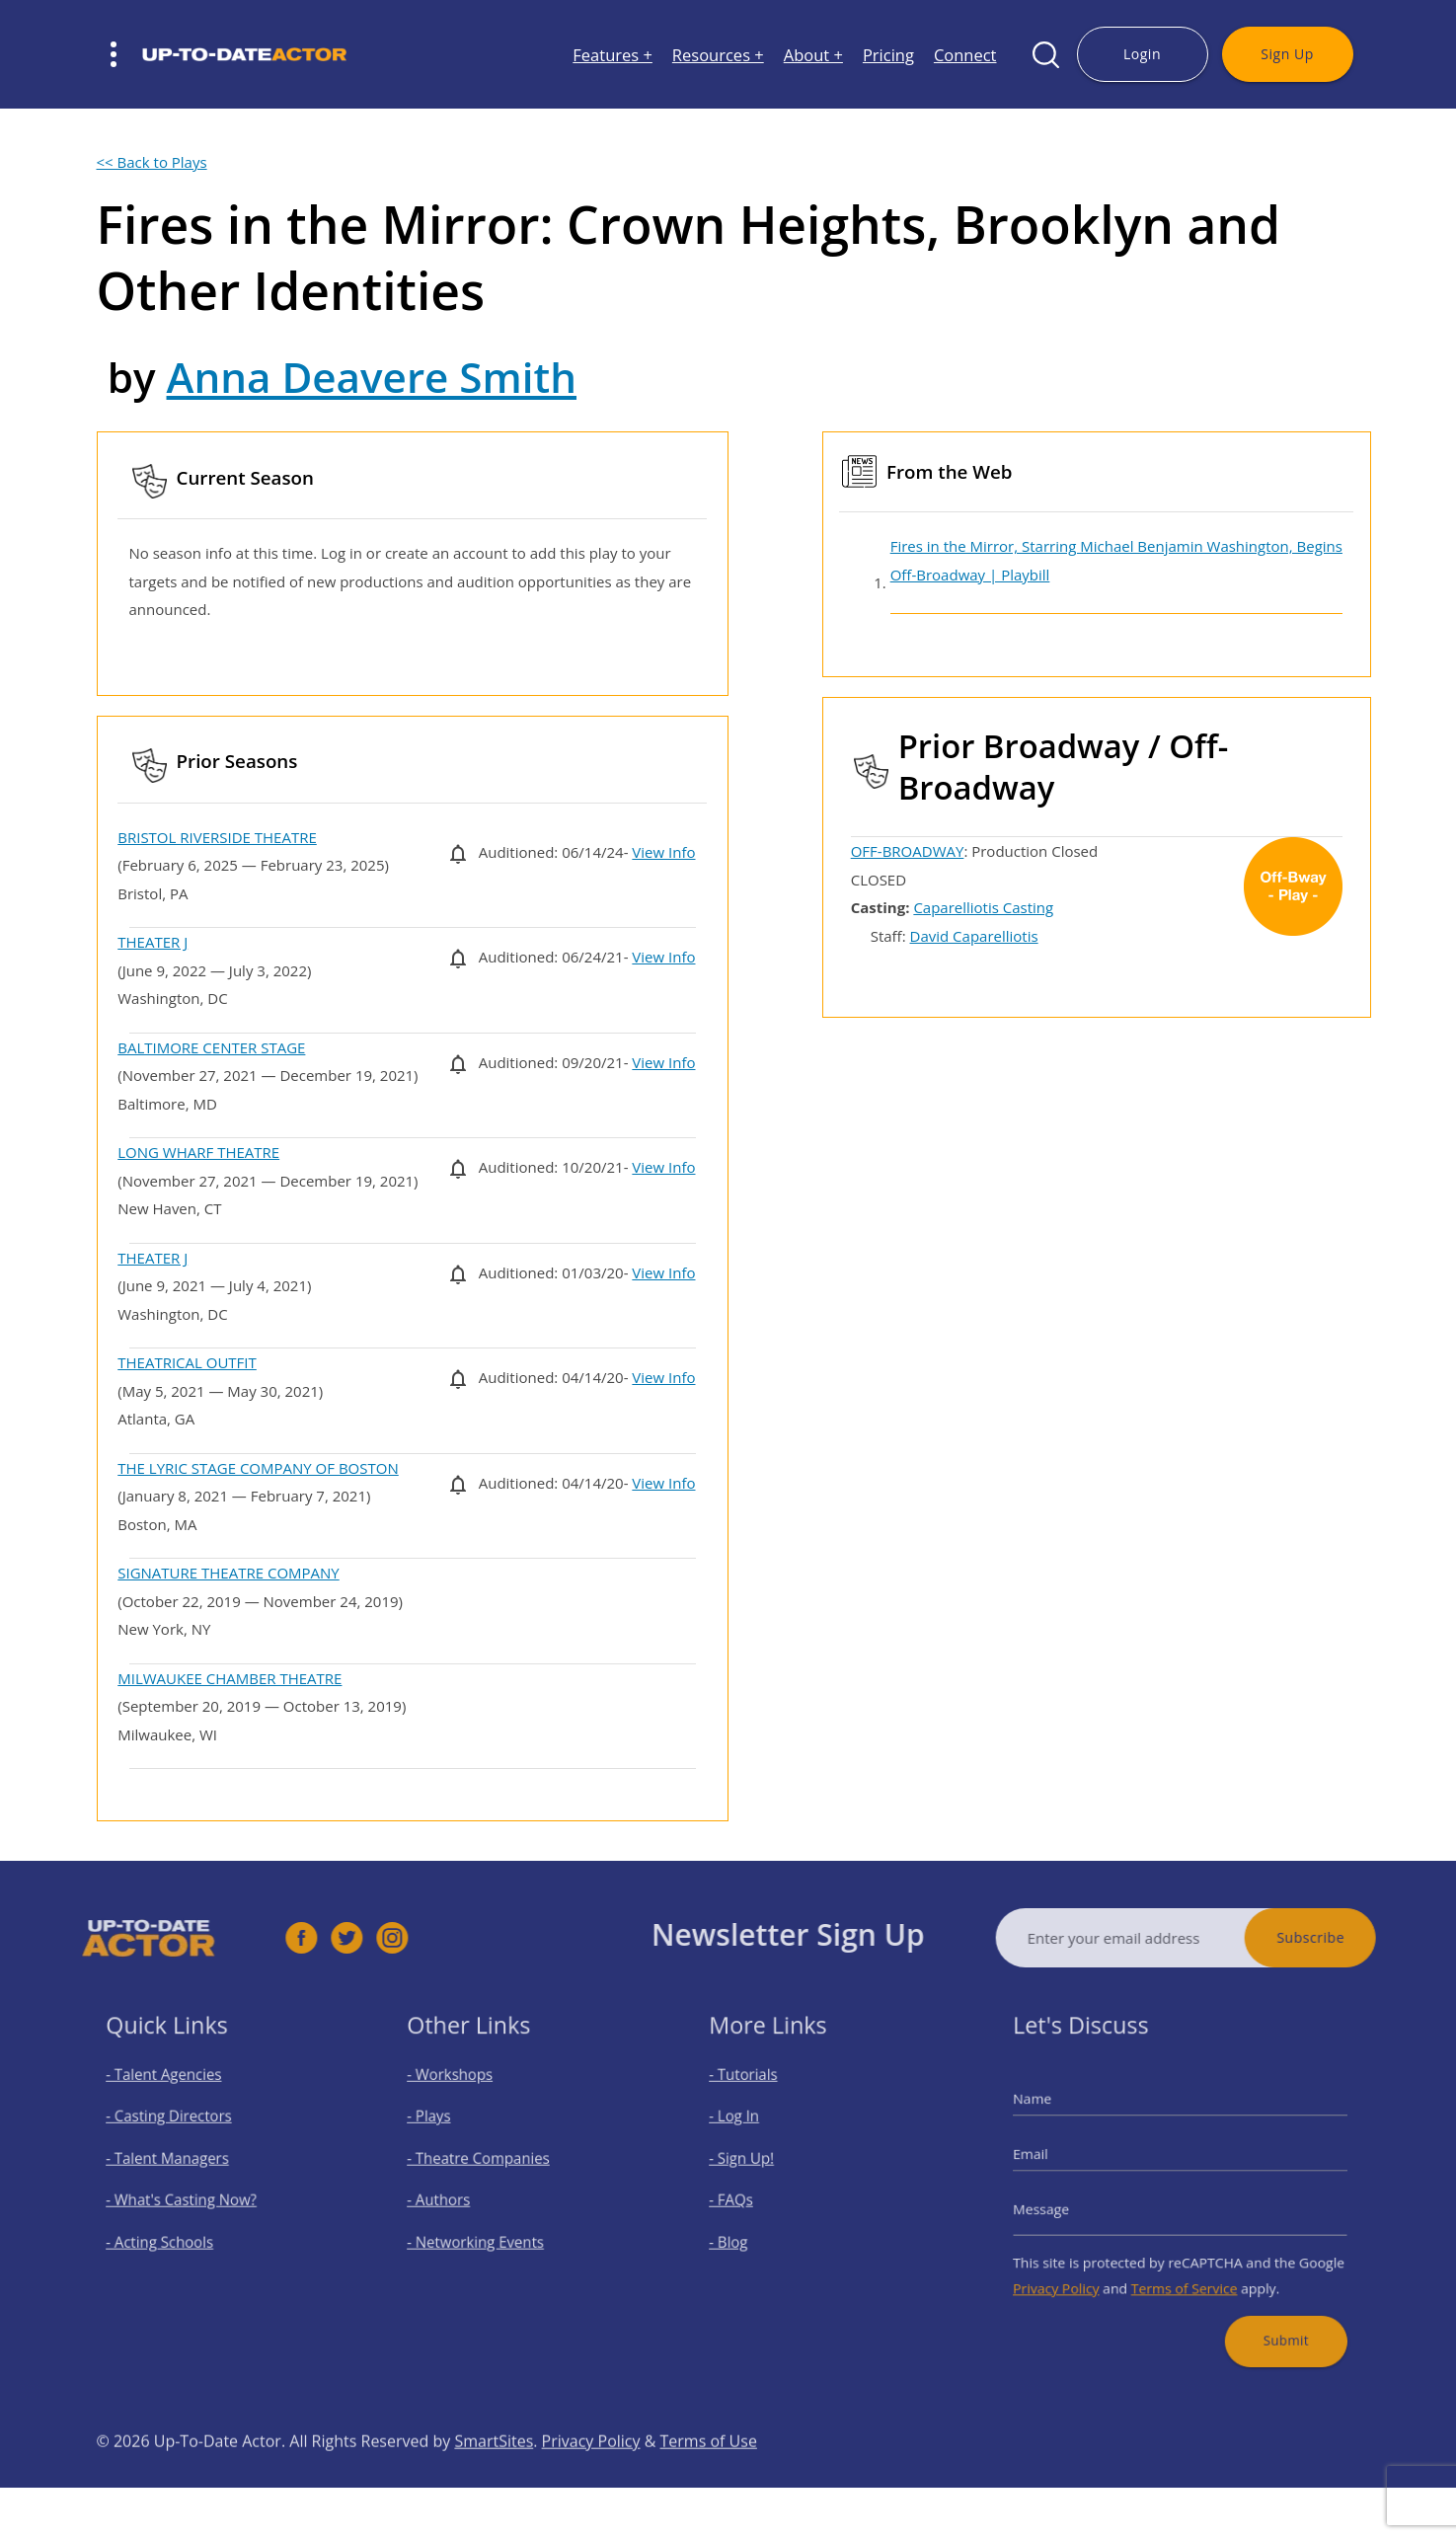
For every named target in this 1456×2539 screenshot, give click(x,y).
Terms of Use (708, 2480)
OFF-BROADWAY (907, 851)
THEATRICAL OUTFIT (187, 1362)
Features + (612, 54)
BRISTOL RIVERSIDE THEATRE (217, 837)
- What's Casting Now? (189, 2198)
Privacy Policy (1077, 2272)
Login (1142, 53)
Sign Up (1287, 53)
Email (1056, 2160)
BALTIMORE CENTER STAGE (211, 1047)
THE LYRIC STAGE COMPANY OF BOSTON (257, 1468)
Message (1065, 2205)
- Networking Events (485, 2233)
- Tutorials (758, 2093)
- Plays (446, 2128)
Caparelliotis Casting (983, 907)
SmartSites (493, 2480)
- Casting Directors (178, 2128)
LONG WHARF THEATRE (198, 1152)
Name (1057, 2113)
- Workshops (463, 2093)
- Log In (750, 2128)
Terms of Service (1183, 2272)
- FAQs (747, 2198)
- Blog (745, 2233)
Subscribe (1349, 1937)
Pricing (888, 54)
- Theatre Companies (487, 2163)
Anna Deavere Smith (371, 376)
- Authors (454, 2198)
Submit (1268, 2315)
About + (813, 54)
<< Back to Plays (152, 162)
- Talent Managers (177, 2163)
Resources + (718, 54)
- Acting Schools (171, 2233)
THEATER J (152, 942)
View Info (663, 852)
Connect (965, 54)
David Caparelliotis (974, 936)
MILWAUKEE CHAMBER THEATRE (229, 1678)
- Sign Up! (756, 2163)
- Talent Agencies (174, 2093)
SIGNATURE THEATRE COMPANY (228, 1572)
